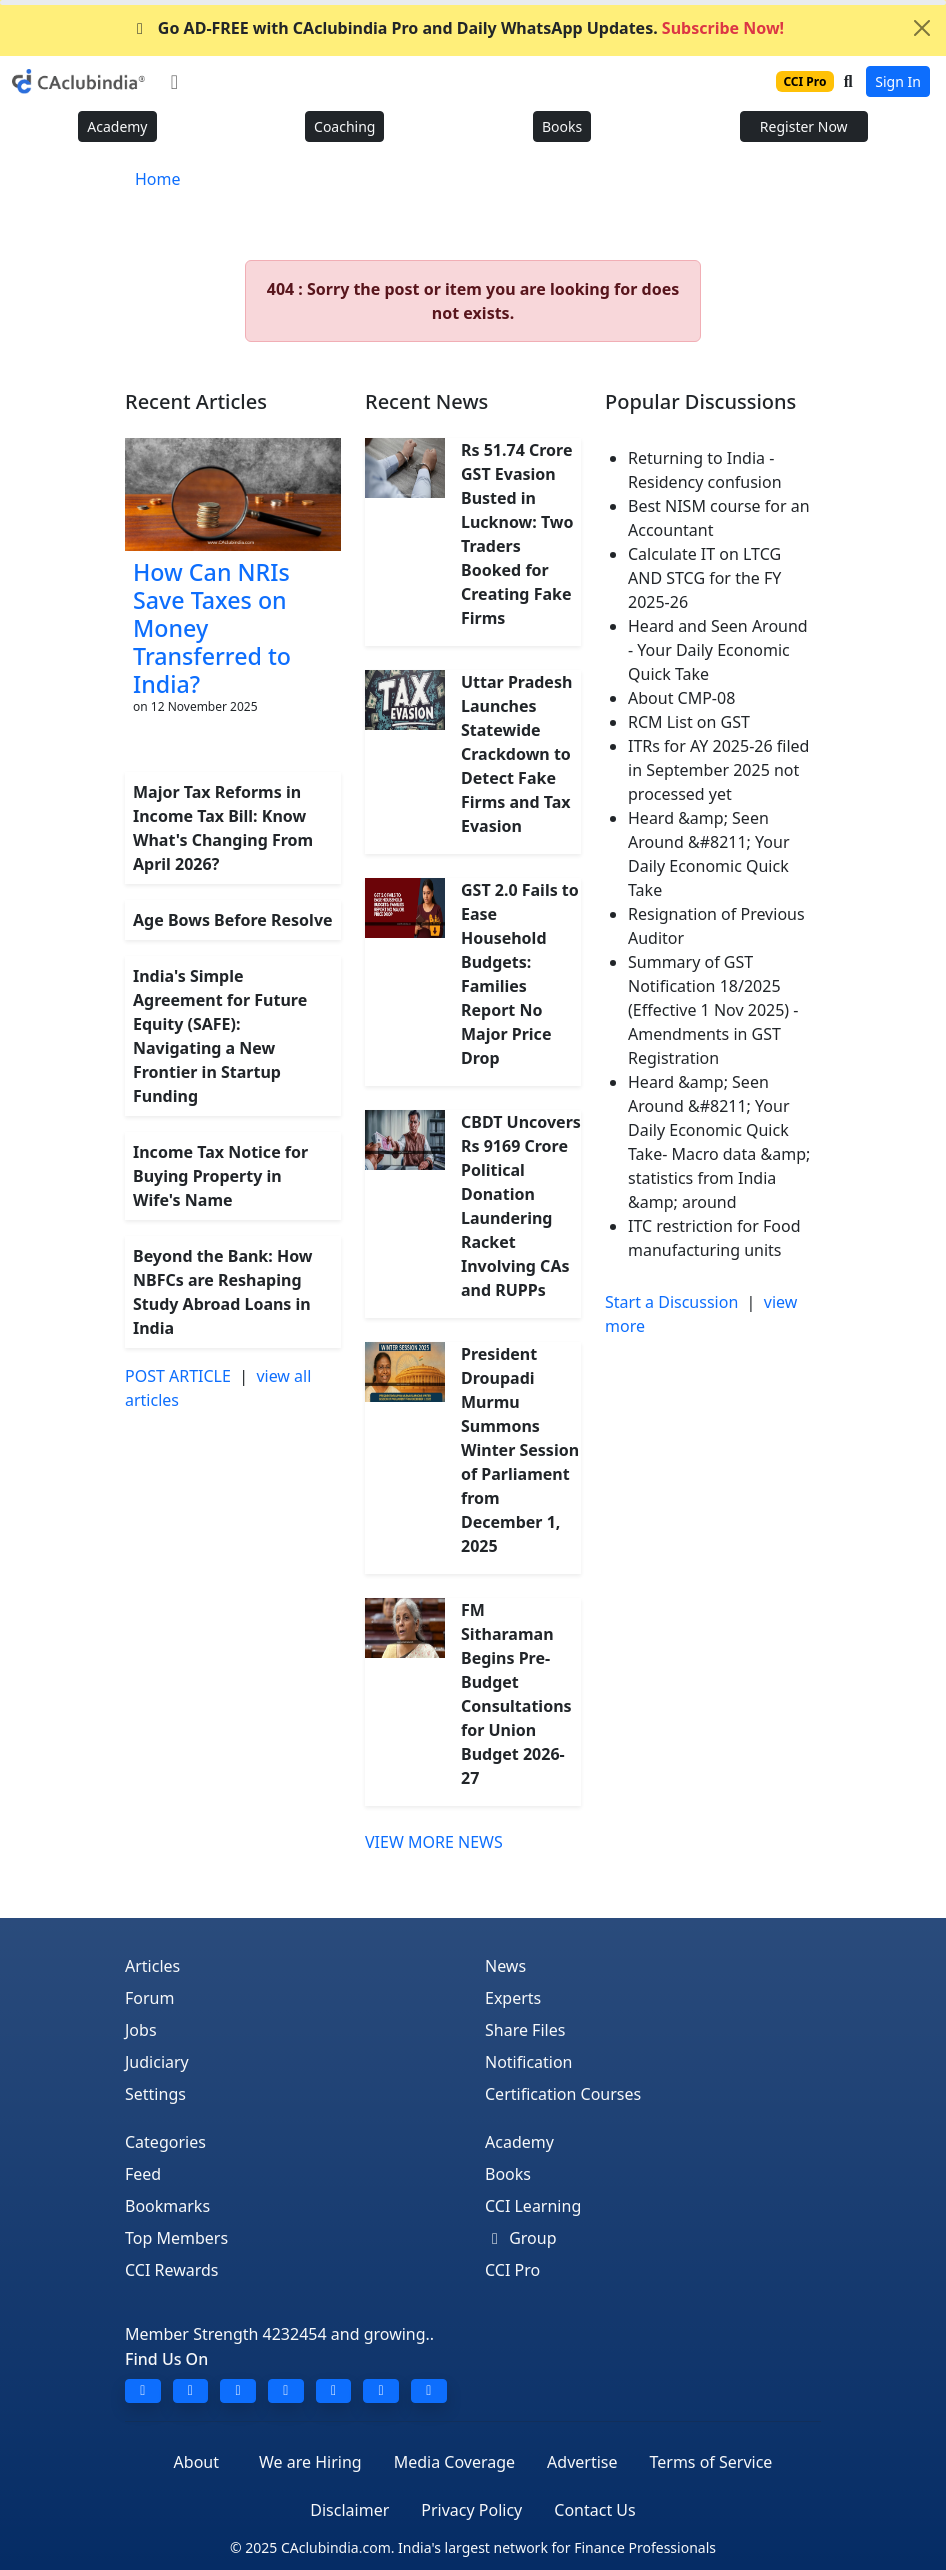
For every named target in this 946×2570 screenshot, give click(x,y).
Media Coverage (454, 2462)
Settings (155, 2094)
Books (562, 126)
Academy (117, 126)
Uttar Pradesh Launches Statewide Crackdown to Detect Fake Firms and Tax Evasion (516, 754)
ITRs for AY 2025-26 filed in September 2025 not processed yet (718, 770)
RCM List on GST (689, 722)
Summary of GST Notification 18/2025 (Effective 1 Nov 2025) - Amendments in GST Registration (713, 1010)
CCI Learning (533, 2206)
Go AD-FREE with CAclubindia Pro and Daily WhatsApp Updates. (457, 28)
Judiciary (157, 2062)
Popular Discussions (700, 401)
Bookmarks (167, 2206)
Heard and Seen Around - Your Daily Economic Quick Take (718, 650)
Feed (143, 2174)
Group (521, 2238)
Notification (529, 2062)
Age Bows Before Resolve (233, 920)
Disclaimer (349, 2510)
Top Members (176, 2238)
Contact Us (594, 2510)
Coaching (344, 126)
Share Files (525, 2030)
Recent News (426, 401)
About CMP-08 (681, 698)
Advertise (582, 2462)
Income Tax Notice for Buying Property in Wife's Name (220, 1176)
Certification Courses (563, 2094)
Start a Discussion (671, 1302)
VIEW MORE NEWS (434, 1842)
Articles (152, 1966)
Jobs (141, 2030)
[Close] (922, 28)
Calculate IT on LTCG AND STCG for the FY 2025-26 (704, 578)
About (196, 2462)
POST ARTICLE (178, 1376)
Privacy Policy (471, 2510)
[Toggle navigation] (174, 82)
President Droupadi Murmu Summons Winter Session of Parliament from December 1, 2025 (520, 1450)
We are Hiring (310, 2462)
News (505, 1966)
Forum (149, 1998)
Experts (513, 1998)
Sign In (898, 81)
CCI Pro (512, 2270)
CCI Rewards (172, 2270)
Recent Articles (196, 401)
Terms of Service (710, 2462)
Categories (165, 2142)
